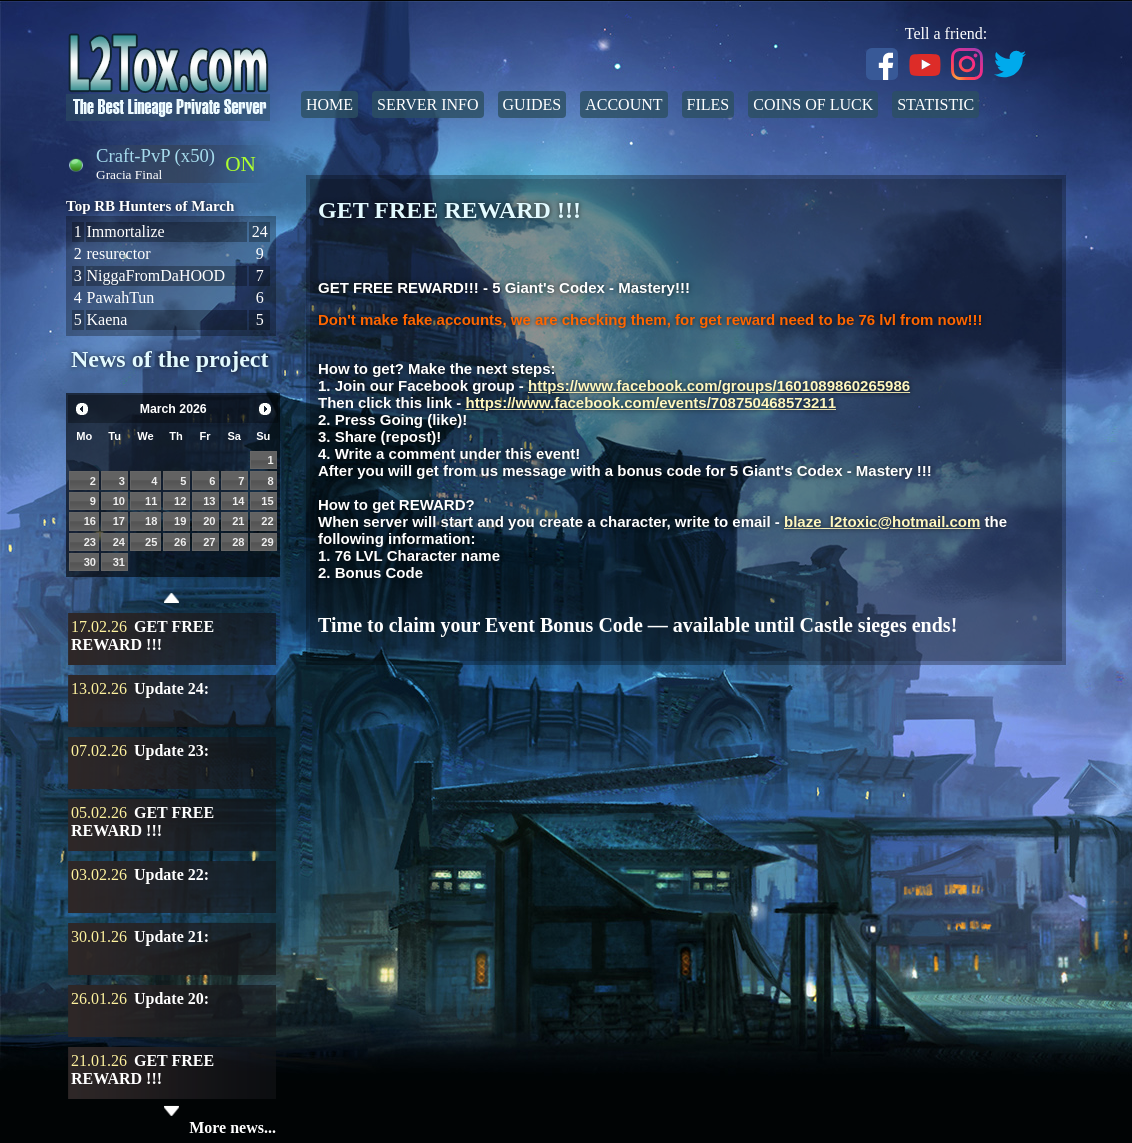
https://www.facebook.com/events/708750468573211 (651, 402)
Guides (532, 104)
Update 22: (171, 874)
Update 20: (171, 998)
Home (329, 104)
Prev (82, 409)
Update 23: (171, 750)
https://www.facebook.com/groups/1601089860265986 (719, 385)
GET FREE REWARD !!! (142, 635)
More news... (232, 1127)
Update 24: (171, 688)
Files (708, 104)
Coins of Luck (813, 104)
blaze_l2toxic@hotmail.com (882, 521)
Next (265, 409)
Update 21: (171, 936)
